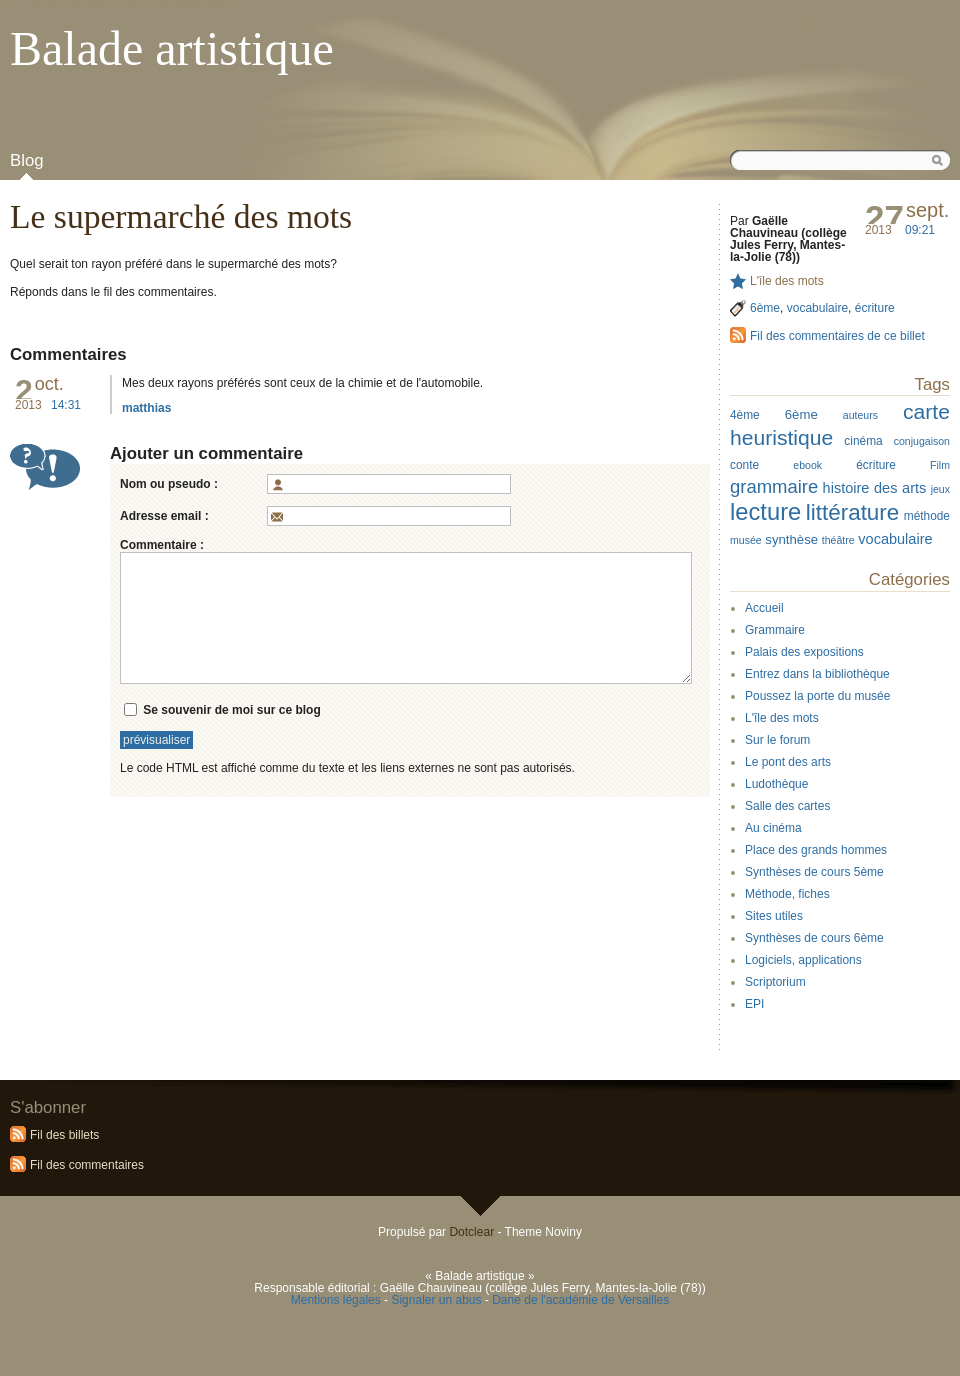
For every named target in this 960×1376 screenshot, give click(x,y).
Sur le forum (777, 740)
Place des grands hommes (816, 850)
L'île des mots (787, 281)
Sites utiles (774, 916)
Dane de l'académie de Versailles (580, 1300)
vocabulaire (817, 308)
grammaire (774, 486)
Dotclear (471, 1232)
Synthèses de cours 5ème (814, 872)
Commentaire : (162, 545)
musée (746, 540)
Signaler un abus (436, 1300)
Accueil (764, 608)
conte (744, 465)
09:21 (920, 230)
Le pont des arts (788, 762)
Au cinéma (773, 828)
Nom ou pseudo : (169, 484)
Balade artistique (172, 48)
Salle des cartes (787, 806)
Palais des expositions (804, 652)
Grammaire (775, 630)
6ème (765, 308)
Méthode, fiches (787, 894)
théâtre (838, 540)
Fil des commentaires (87, 1165)
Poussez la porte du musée (817, 696)
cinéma (863, 441)
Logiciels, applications (803, 960)
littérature (853, 512)
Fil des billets (64, 1135)
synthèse (791, 539)
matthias (146, 408)
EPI (754, 1004)
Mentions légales (336, 1300)
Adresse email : (164, 516)
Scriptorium (775, 982)
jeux (940, 489)
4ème (745, 415)
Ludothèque (776, 784)
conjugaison (922, 441)
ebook (807, 465)
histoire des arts (875, 488)
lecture (765, 511)
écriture (875, 308)
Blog (27, 160)
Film (940, 465)
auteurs (860, 415)
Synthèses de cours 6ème (814, 938)
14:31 (66, 405)
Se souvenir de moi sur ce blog (231, 709)
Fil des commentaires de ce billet (837, 336)
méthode (927, 516)
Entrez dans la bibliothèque (817, 674)
